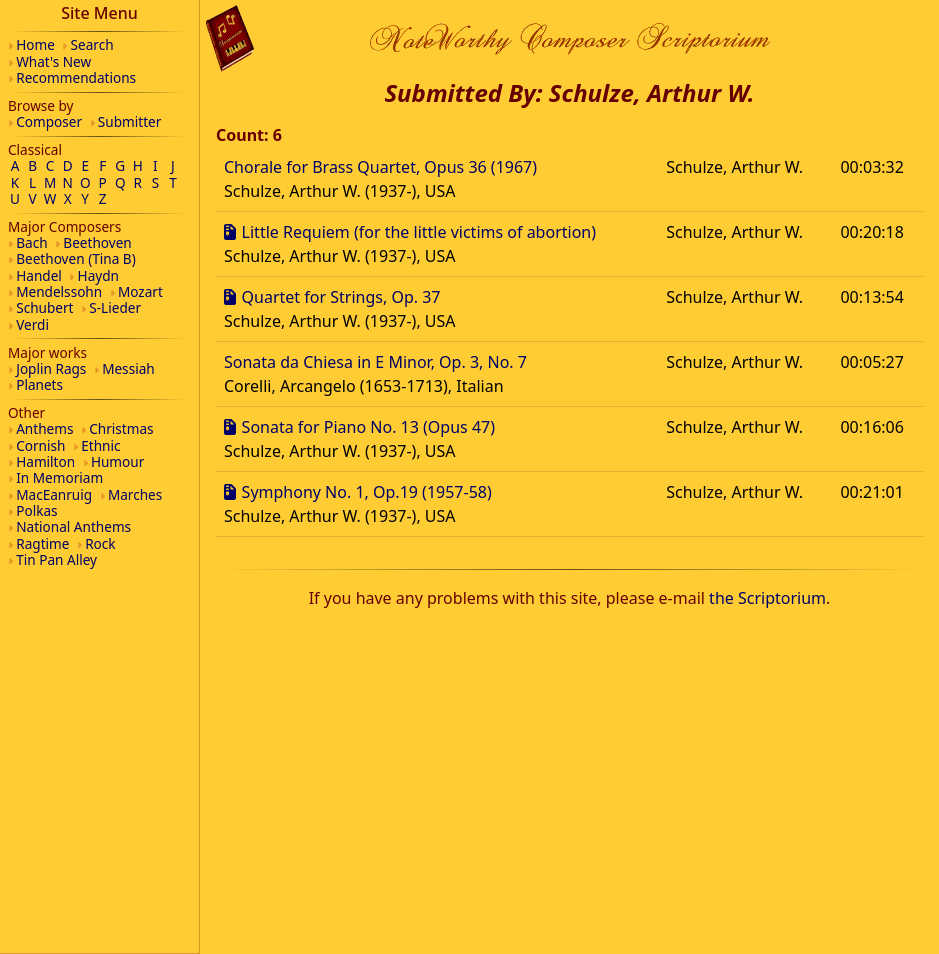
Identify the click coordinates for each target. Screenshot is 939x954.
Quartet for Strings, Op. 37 (341, 297)
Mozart (140, 291)
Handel (39, 275)
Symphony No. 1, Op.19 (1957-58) (367, 492)
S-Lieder (115, 307)
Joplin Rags (51, 368)
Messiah (128, 368)
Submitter (130, 121)
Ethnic (100, 445)
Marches (135, 494)
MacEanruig (54, 494)
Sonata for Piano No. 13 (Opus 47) (368, 427)
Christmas (121, 428)
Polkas (36, 510)
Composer (49, 121)
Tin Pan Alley (56, 559)
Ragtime (42, 543)
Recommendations (76, 77)
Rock (100, 543)
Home (35, 44)
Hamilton (45, 461)
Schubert (44, 307)
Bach (31, 242)
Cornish (40, 445)
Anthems (44, 428)
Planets (39, 384)
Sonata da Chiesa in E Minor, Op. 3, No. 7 (375, 362)
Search (92, 44)
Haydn (98, 275)
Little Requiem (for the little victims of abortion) (419, 232)
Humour (117, 461)
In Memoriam (59, 477)
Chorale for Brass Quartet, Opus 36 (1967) (380, 167)
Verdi (32, 324)
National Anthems (73, 526)
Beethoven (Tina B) (76, 258)
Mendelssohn (59, 291)
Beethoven (97, 242)
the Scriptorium (767, 598)
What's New (53, 61)
